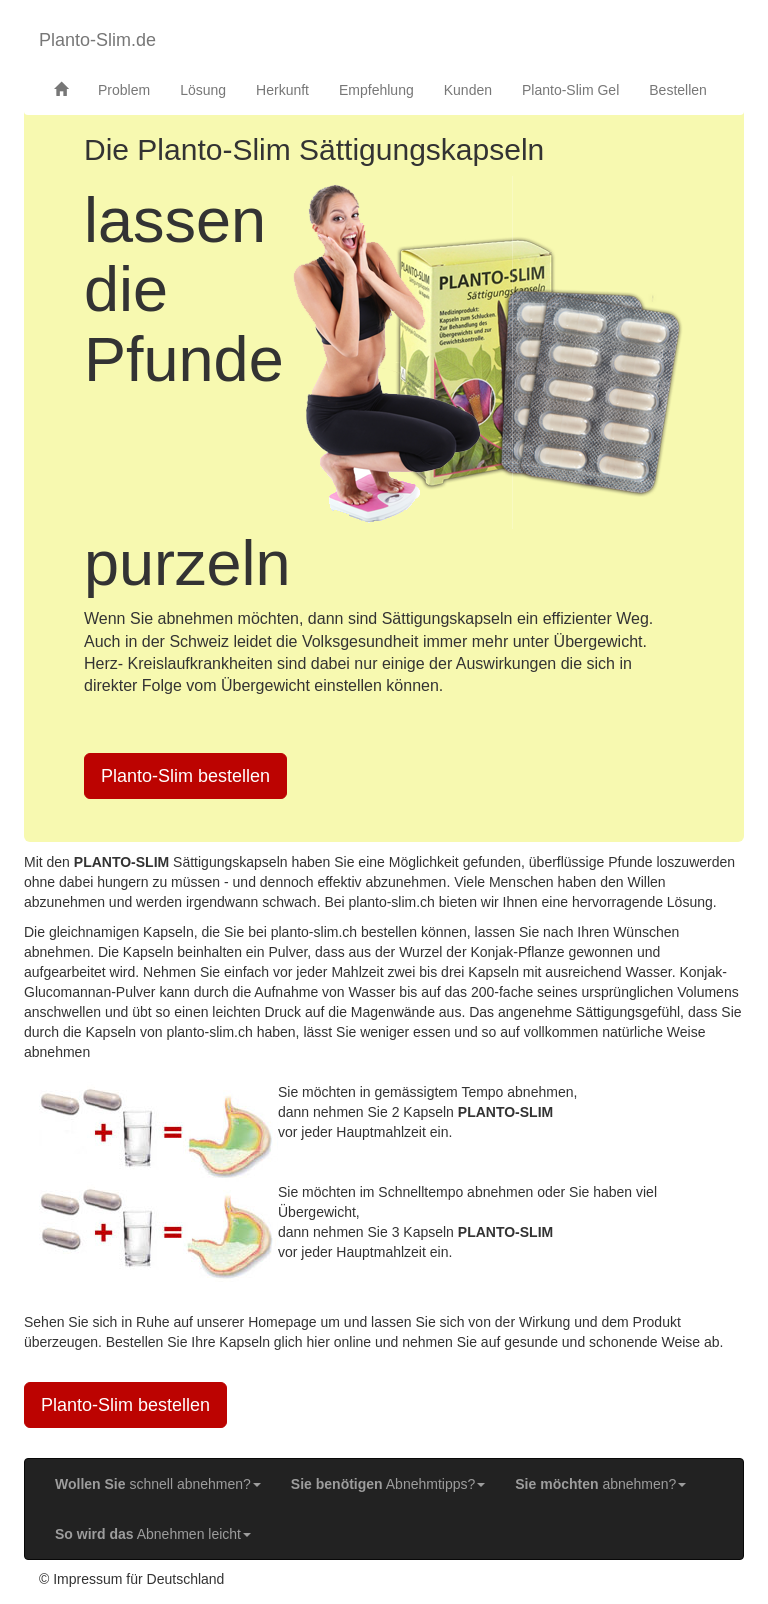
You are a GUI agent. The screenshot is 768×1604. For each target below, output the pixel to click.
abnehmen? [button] (600, 1484)
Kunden (468, 90)
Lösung (203, 90)
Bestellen (678, 90)
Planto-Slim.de (97, 40)
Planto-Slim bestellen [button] (185, 776)
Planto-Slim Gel (570, 90)
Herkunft (282, 90)
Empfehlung (376, 90)
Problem (124, 90)
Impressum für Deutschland (138, 1579)
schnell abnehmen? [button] (158, 1484)
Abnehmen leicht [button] (153, 1534)
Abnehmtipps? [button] (388, 1484)
